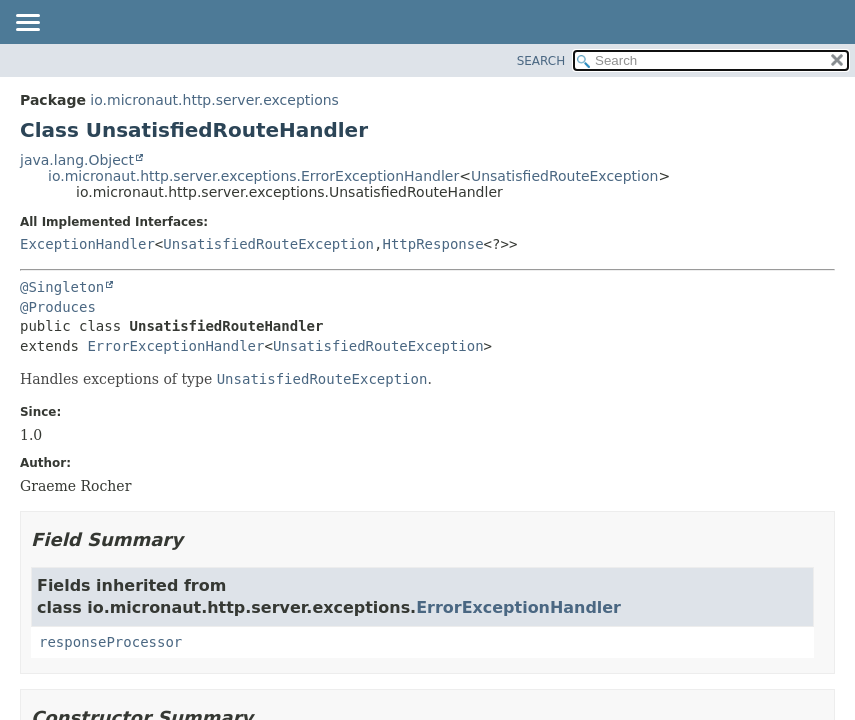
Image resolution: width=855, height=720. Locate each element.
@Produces (58, 307)
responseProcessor (110, 642)
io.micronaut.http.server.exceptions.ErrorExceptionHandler (253, 176)
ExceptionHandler (87, 244)
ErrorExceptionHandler (175, 346)
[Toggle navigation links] (27, 24)
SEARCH (541, 61)
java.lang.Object (77, 160)
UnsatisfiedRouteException (565, 176)
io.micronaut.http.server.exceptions (214, 100)
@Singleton (62, 287)
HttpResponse (432, 244)
